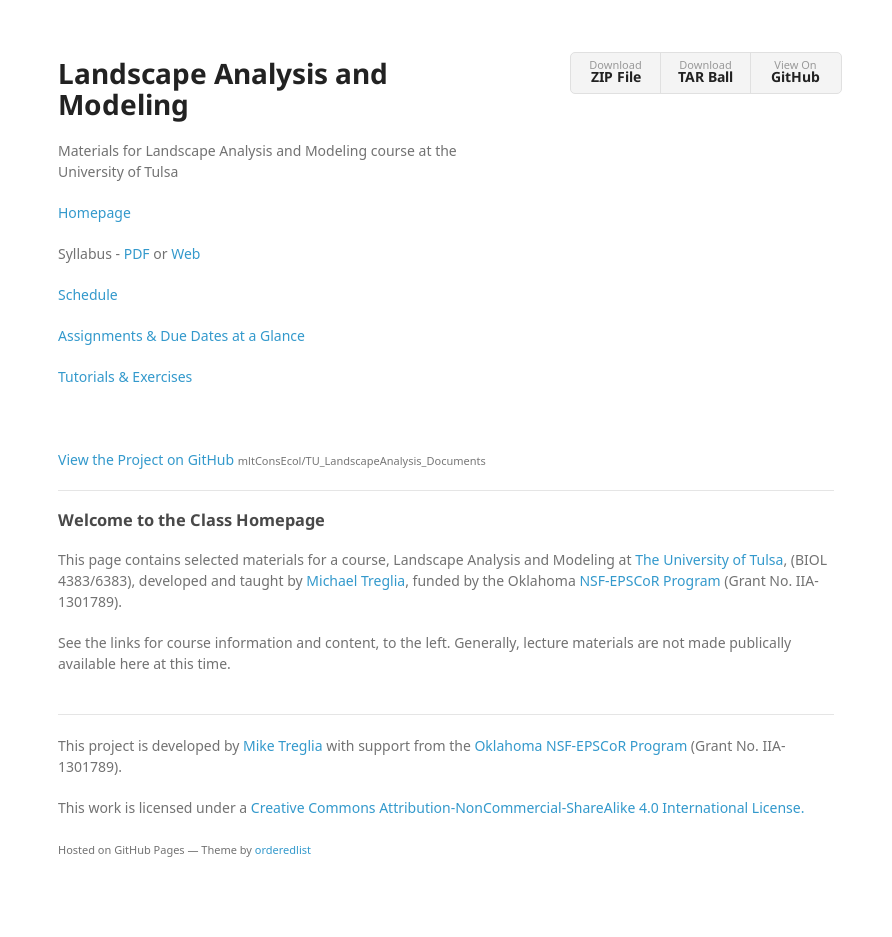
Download (615, 71)
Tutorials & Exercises (125, 376)
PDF (137, 253)
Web (185, 253)
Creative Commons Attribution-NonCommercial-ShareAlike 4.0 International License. (528, 807)
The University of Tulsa (709, 559)
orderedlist (283, 849)
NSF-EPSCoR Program (649, 580)
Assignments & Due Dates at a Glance (181, 335)
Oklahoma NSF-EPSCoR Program (580, 745)
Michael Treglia (355, 580)
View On (795, 71)
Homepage (94, 212)
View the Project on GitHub (272, 459)
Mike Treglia (283, 745)
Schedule (88, 294)
